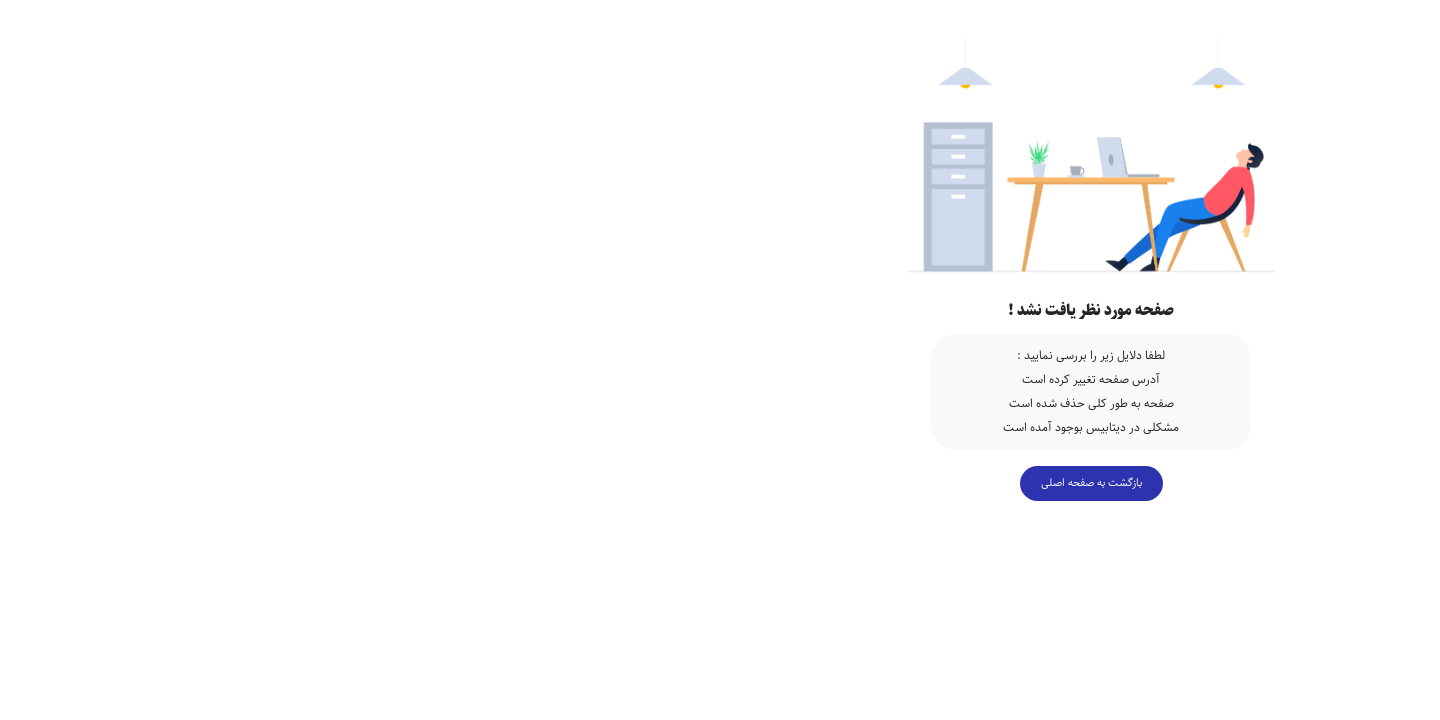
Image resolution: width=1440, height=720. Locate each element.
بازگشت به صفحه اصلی (720, 482)
